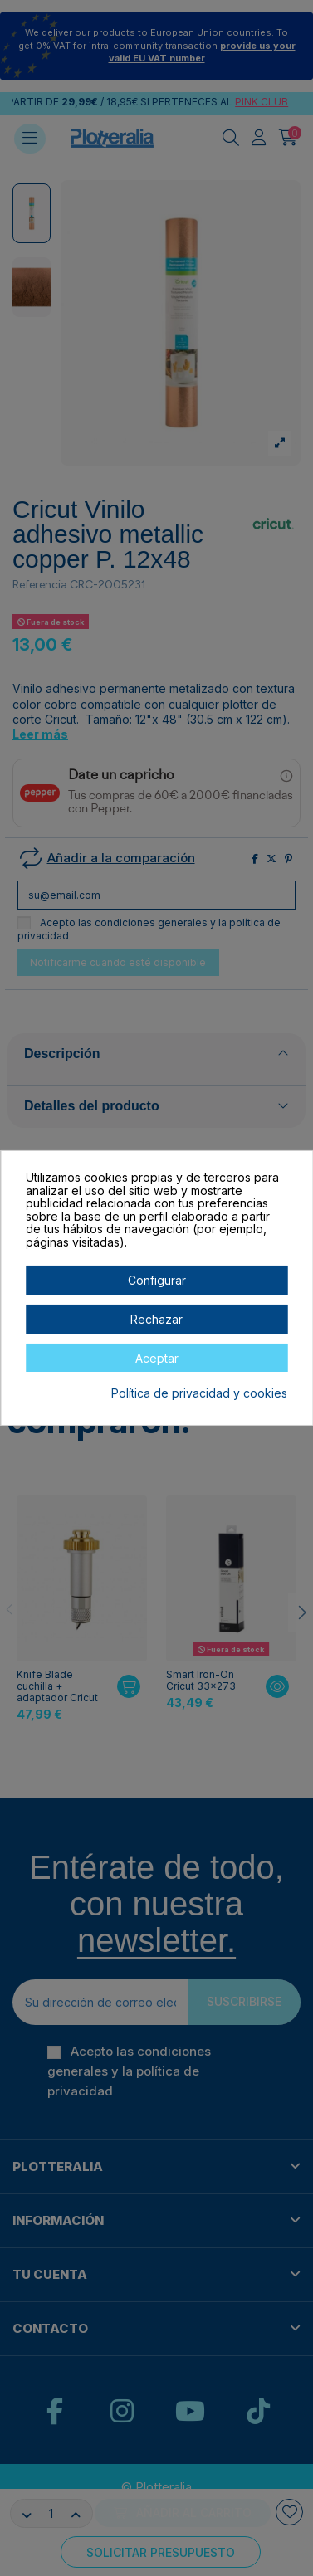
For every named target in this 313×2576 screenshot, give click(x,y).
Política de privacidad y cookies (199, 1393)
